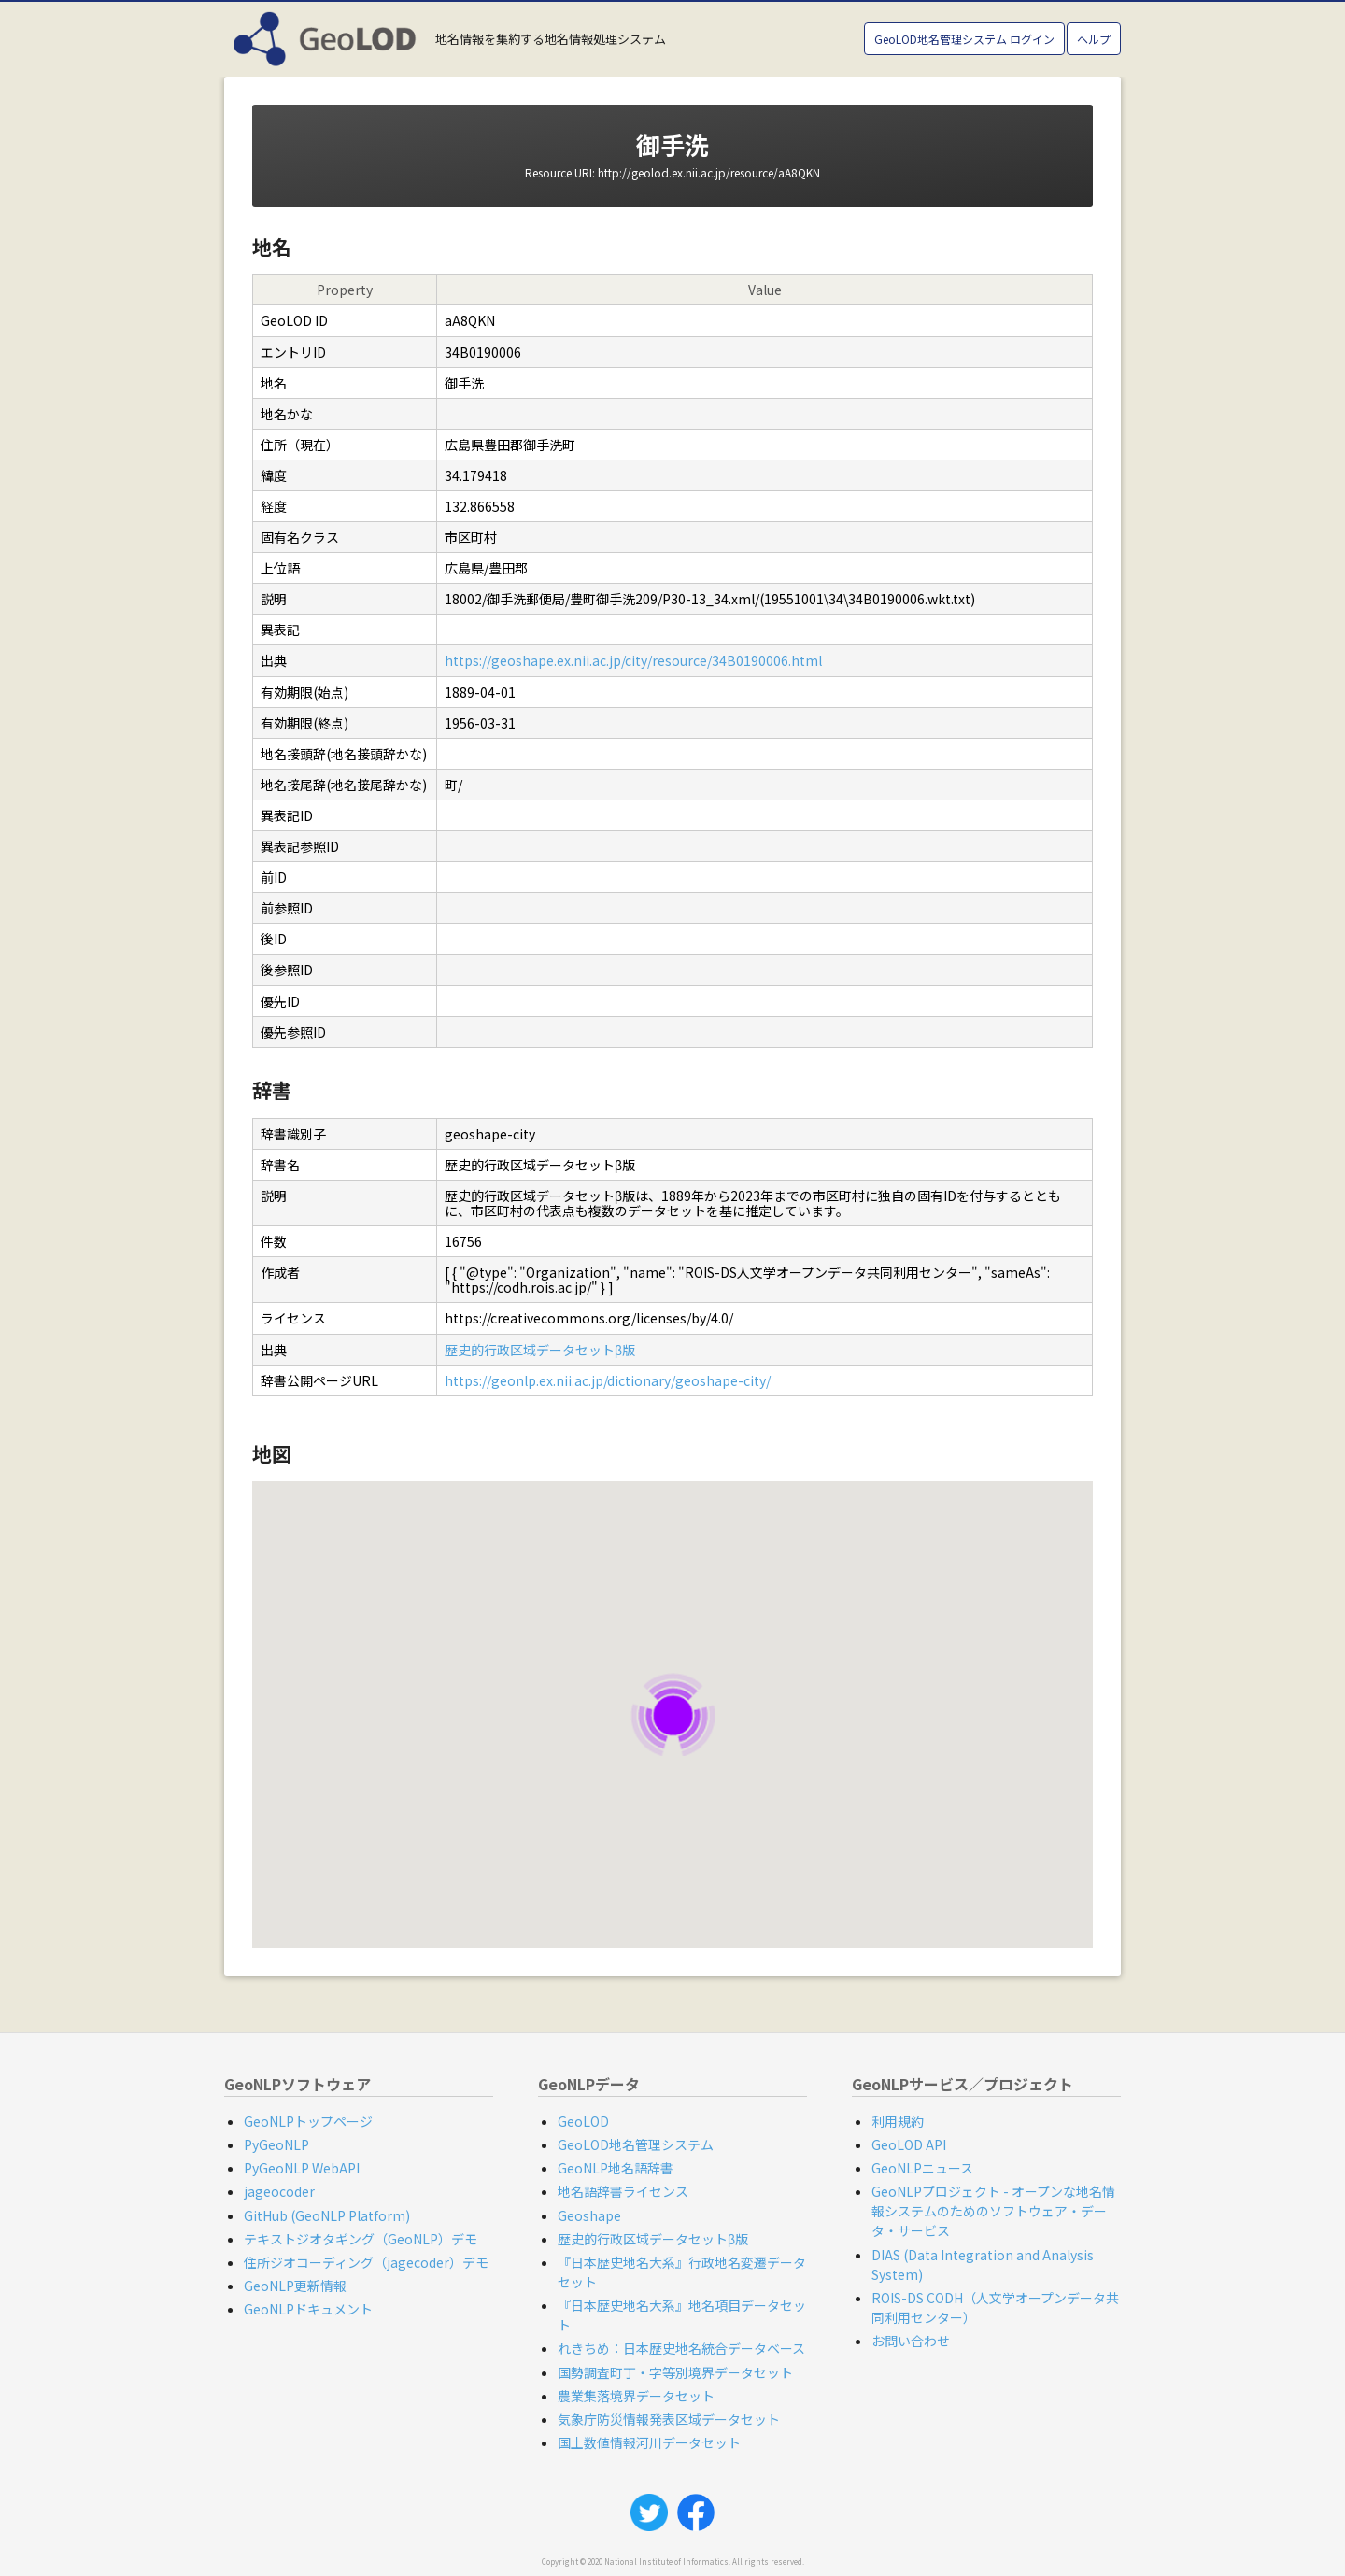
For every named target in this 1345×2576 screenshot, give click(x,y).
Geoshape (589, 2215)
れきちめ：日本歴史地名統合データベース (681, 2348)
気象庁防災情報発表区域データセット (669, 2419)
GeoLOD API (908, 2144)
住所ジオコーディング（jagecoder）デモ (366, 2262)
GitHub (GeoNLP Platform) (327, 2215)
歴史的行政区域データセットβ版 (540, 1349)
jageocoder (279, 2191)
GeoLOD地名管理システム (636, 2144)
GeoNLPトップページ (308, 2121)
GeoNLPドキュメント (308, 2309)
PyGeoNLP (276, 2144)
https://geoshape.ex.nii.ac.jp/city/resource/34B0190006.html (633, 660)
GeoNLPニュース (922, 2167)
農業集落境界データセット (636, 2395)
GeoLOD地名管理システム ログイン (964, 39)
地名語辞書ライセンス (623, 2191)
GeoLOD (583, 2121)
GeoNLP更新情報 (295, 2285)
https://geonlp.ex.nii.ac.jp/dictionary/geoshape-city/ (608, 1380)
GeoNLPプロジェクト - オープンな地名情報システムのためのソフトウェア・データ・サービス (993, 2211)
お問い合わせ (910, 2340)
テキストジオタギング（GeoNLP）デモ (360, 2238)
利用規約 (897, 2121)
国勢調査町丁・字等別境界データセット (675, 2372)
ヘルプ (1094, 39)
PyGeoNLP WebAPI (302, 2167)
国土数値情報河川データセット (649, 2442)
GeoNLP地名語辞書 (615, 2167)
